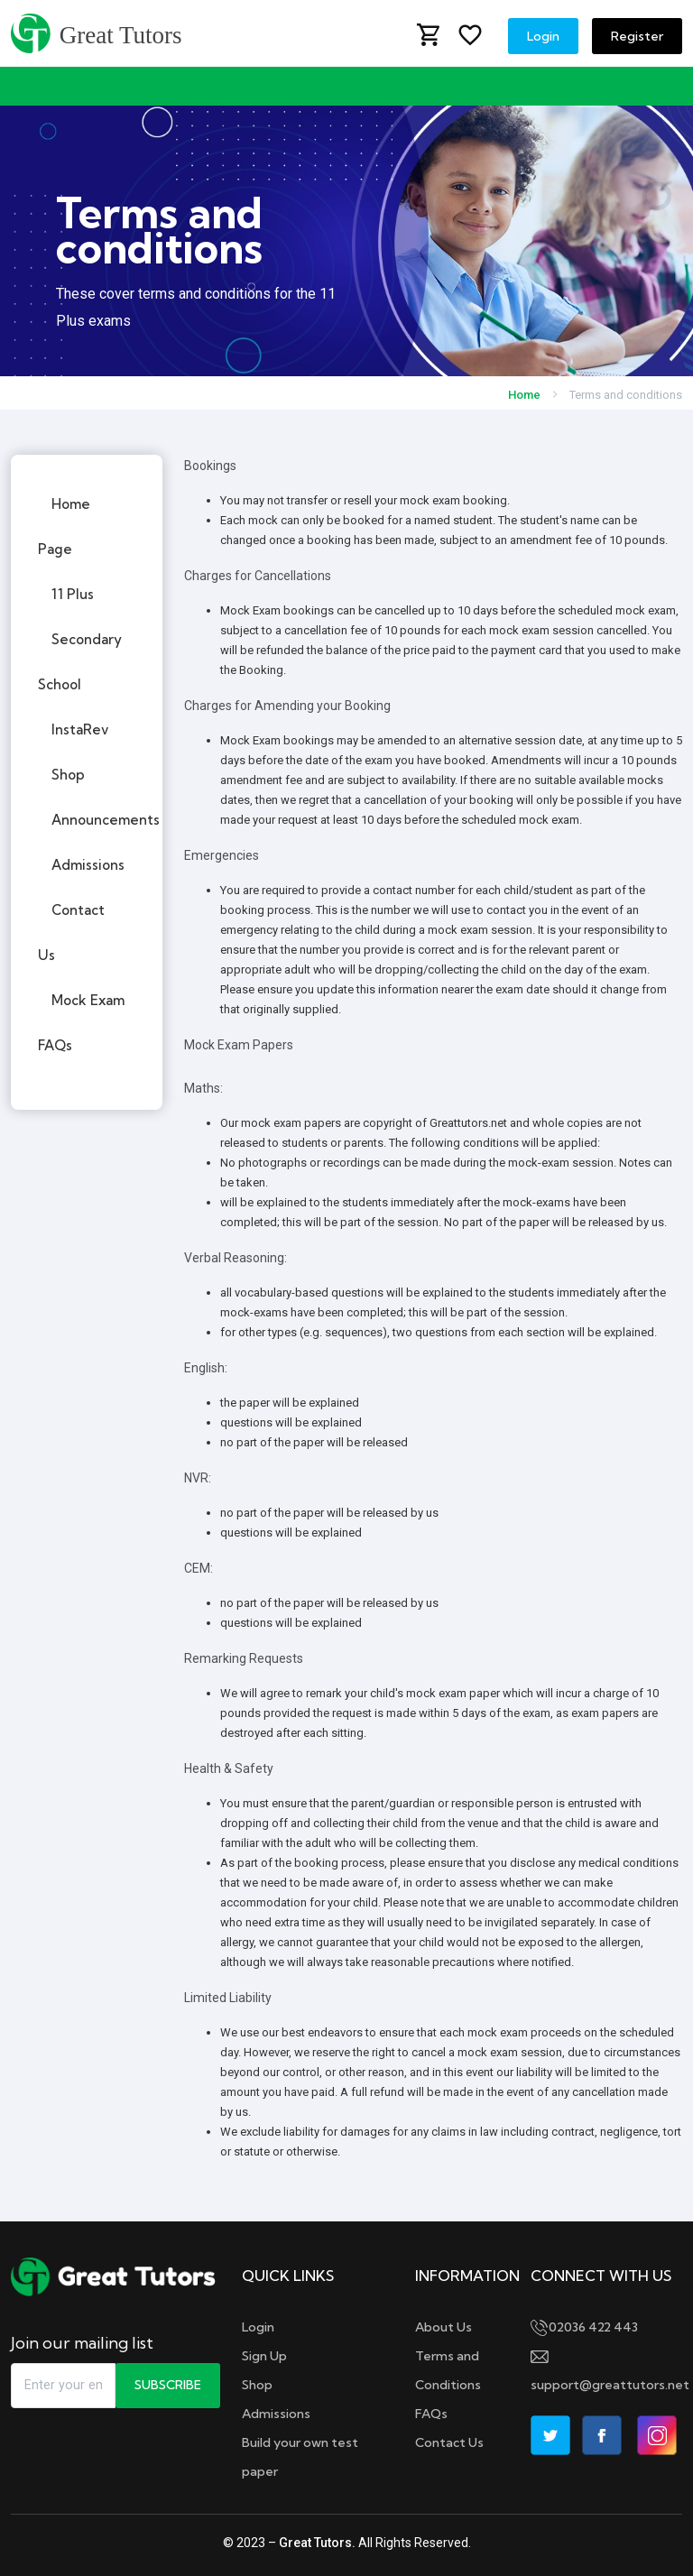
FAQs (431, 2413)
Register (637, 36)
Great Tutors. (317, 2542)
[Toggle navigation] (27, 86)
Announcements (105, 819)
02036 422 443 (584, 2327)
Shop (68, 774)
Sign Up (264, 2356)
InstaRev (79, 729)
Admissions (88, 864)
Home (524, 395)
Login (543, 36)
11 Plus (72, 594)
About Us (443, 2327)
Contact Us (449, 2442)
